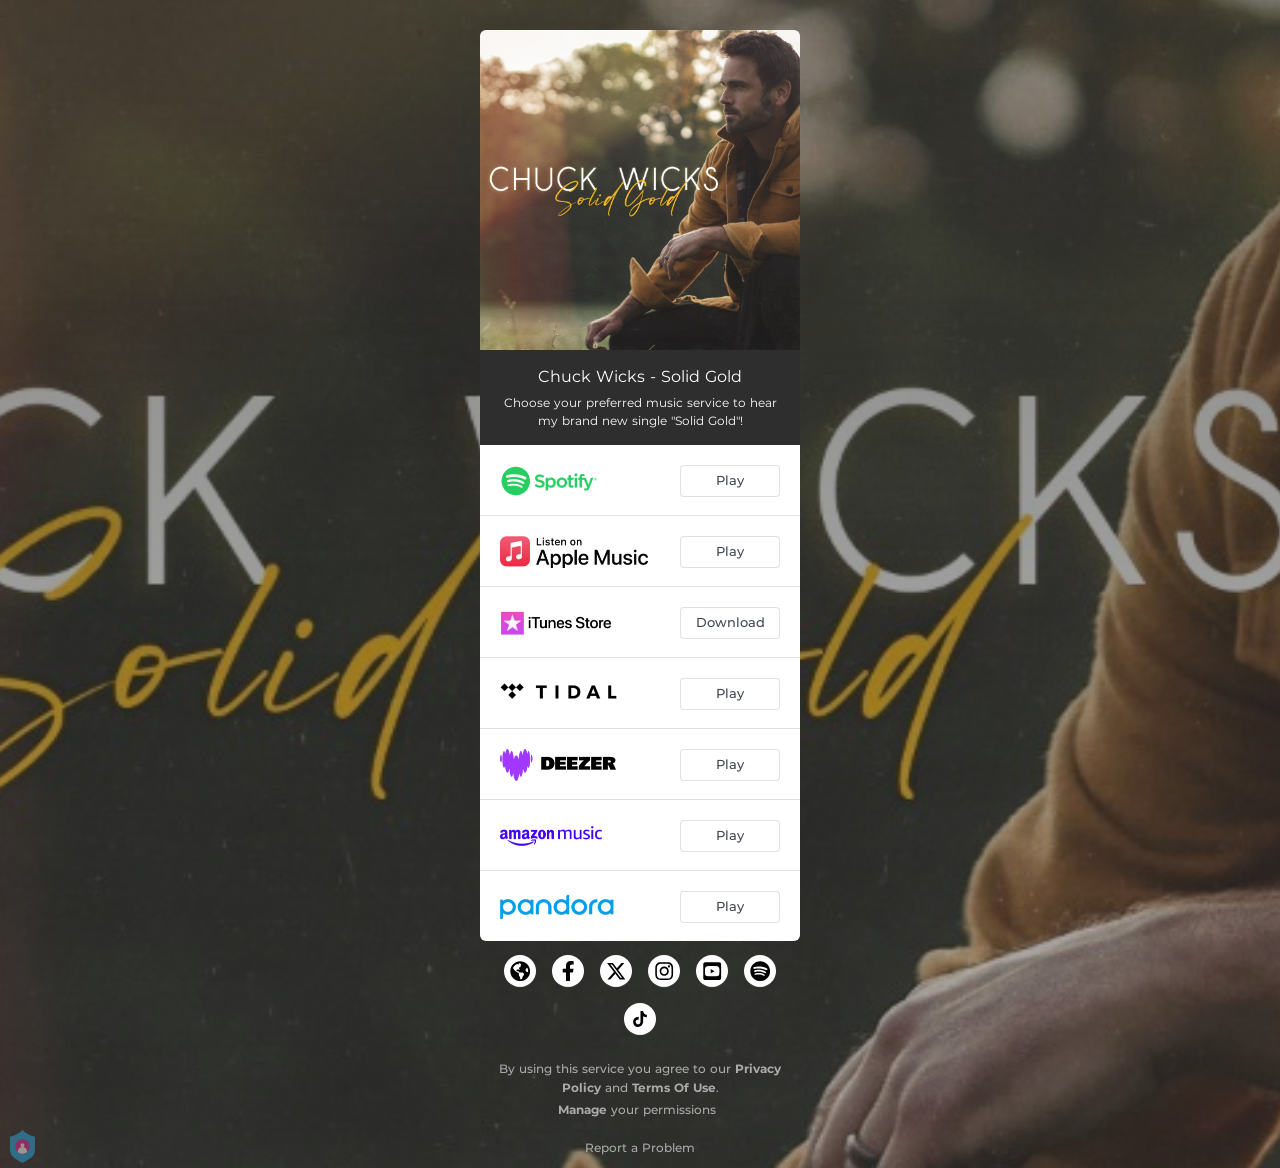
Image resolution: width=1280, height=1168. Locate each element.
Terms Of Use (674, 1087)
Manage (582, 1109)
